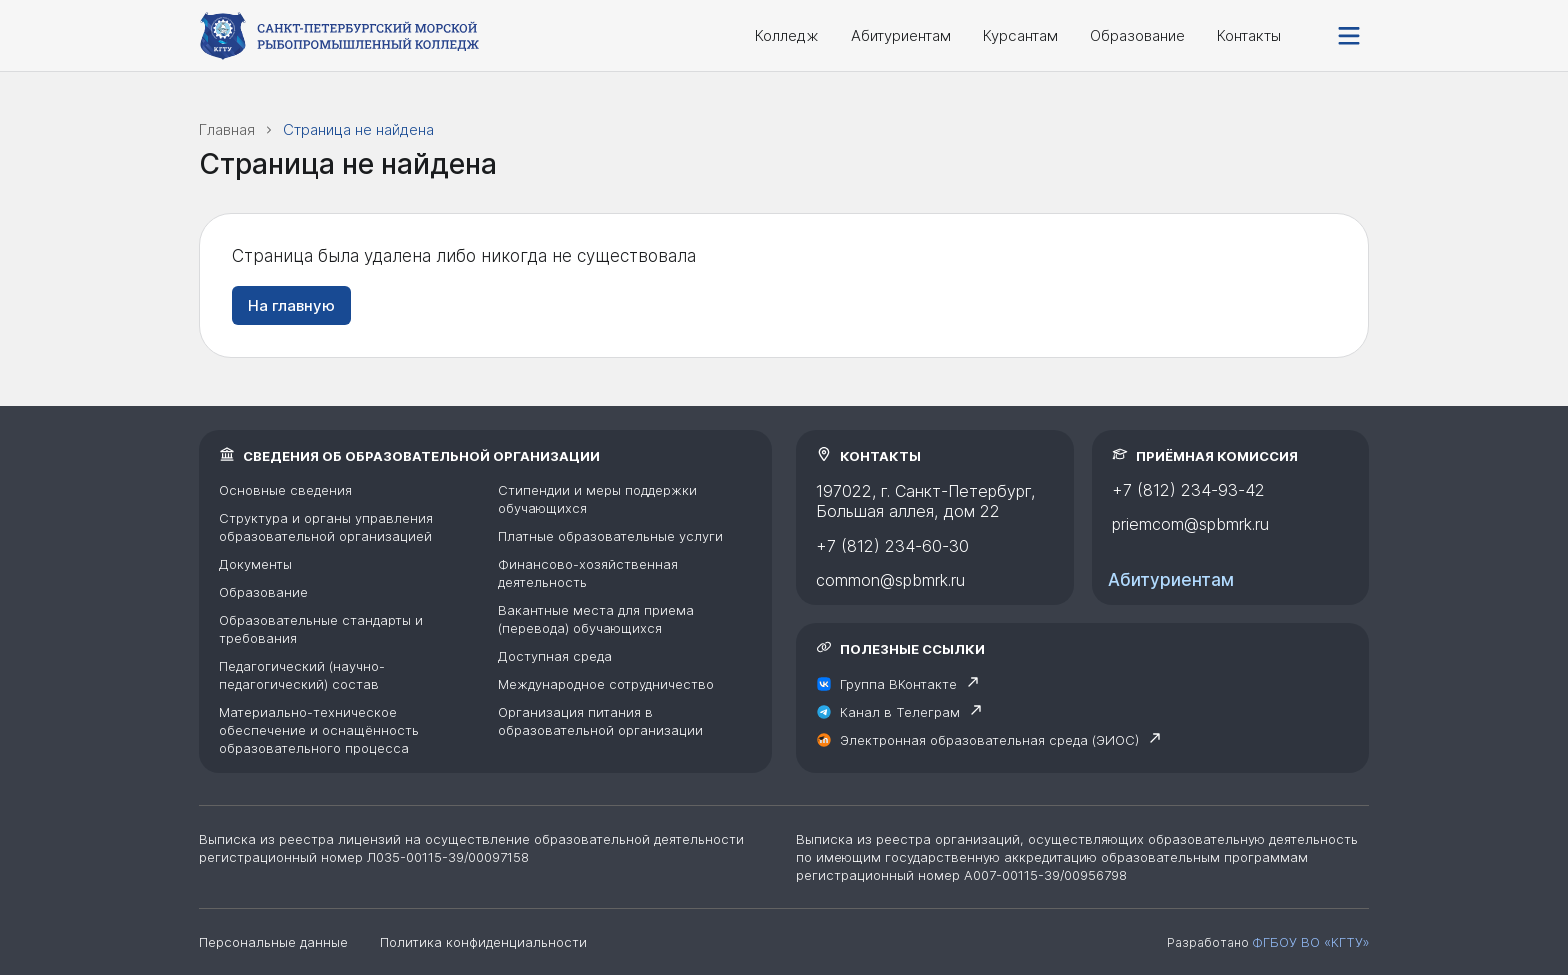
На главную (291, 305)
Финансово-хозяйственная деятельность (588, 573)
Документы (255, 564)
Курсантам (1020, 35)
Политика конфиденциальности (483, 942)
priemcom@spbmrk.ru (1190, 524)
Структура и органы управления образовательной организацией (326, 527)
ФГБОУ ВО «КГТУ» (1310, 942)
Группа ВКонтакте (898, 684)
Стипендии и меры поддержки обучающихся (597, 499)
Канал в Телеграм (900, 712)
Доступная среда (555, 656)
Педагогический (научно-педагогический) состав (302, 675)
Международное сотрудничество (606, 684)
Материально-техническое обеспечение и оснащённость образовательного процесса (319, 730)
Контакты (1249, 35)
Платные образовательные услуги (610, 536)
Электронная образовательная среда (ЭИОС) (989, 740)
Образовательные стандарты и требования (321, 629)
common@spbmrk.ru (890, 580)
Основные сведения (285, 490)
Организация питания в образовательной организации (600, 721)
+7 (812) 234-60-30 (892, 546)
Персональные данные (273, 942)
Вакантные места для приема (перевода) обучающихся (596, 619)
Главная (227, 129)
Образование (1137, 35)
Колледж (787, 35)
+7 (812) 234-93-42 (1188, 490)
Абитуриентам (901, 35)
